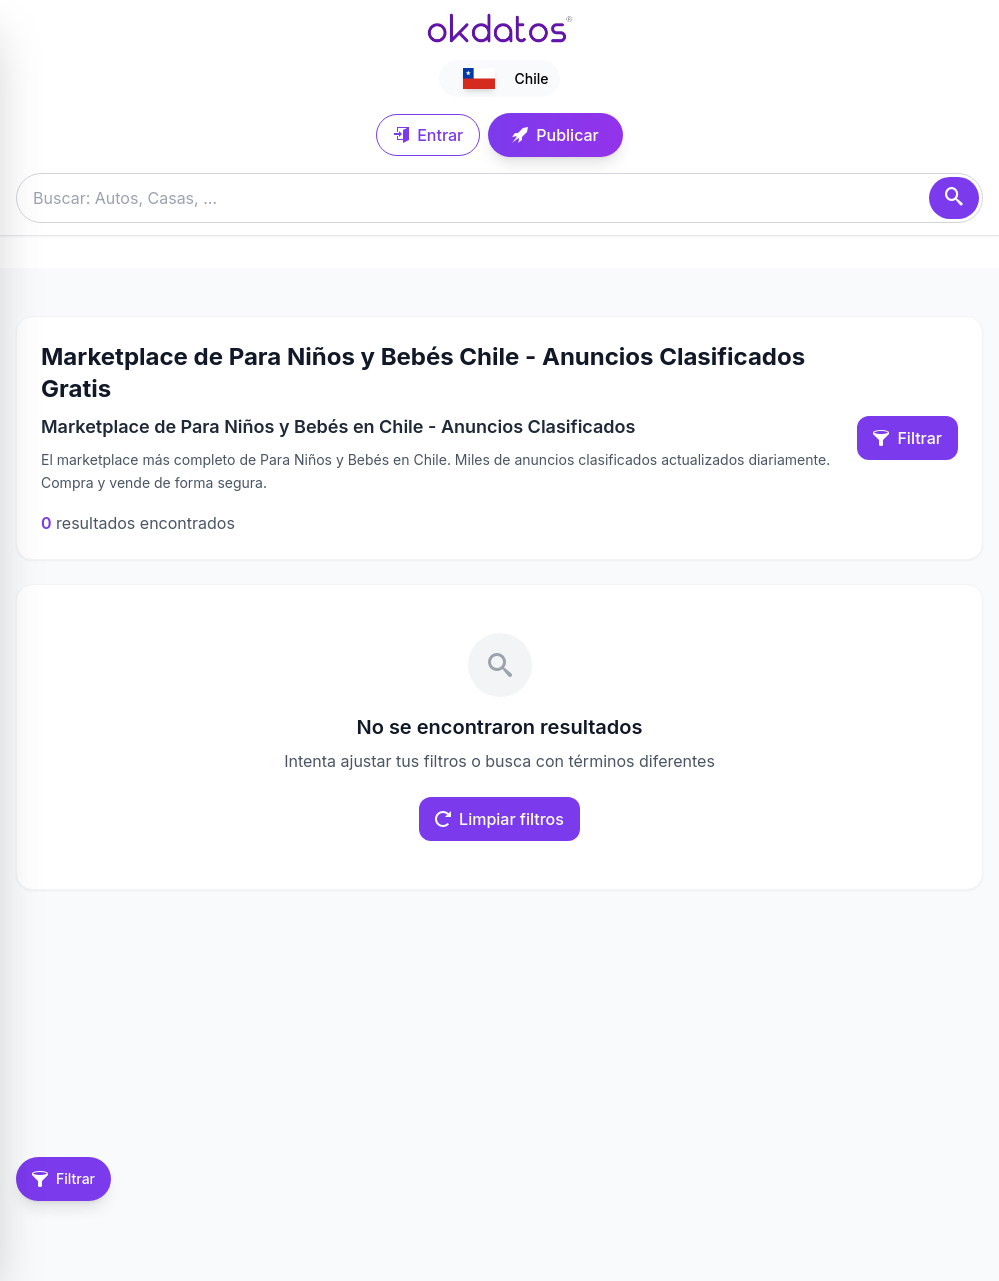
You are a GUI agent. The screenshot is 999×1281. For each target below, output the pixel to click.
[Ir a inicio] (500, 28)
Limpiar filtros (499, 819)
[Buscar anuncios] (499, 198)
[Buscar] (954, 198)
